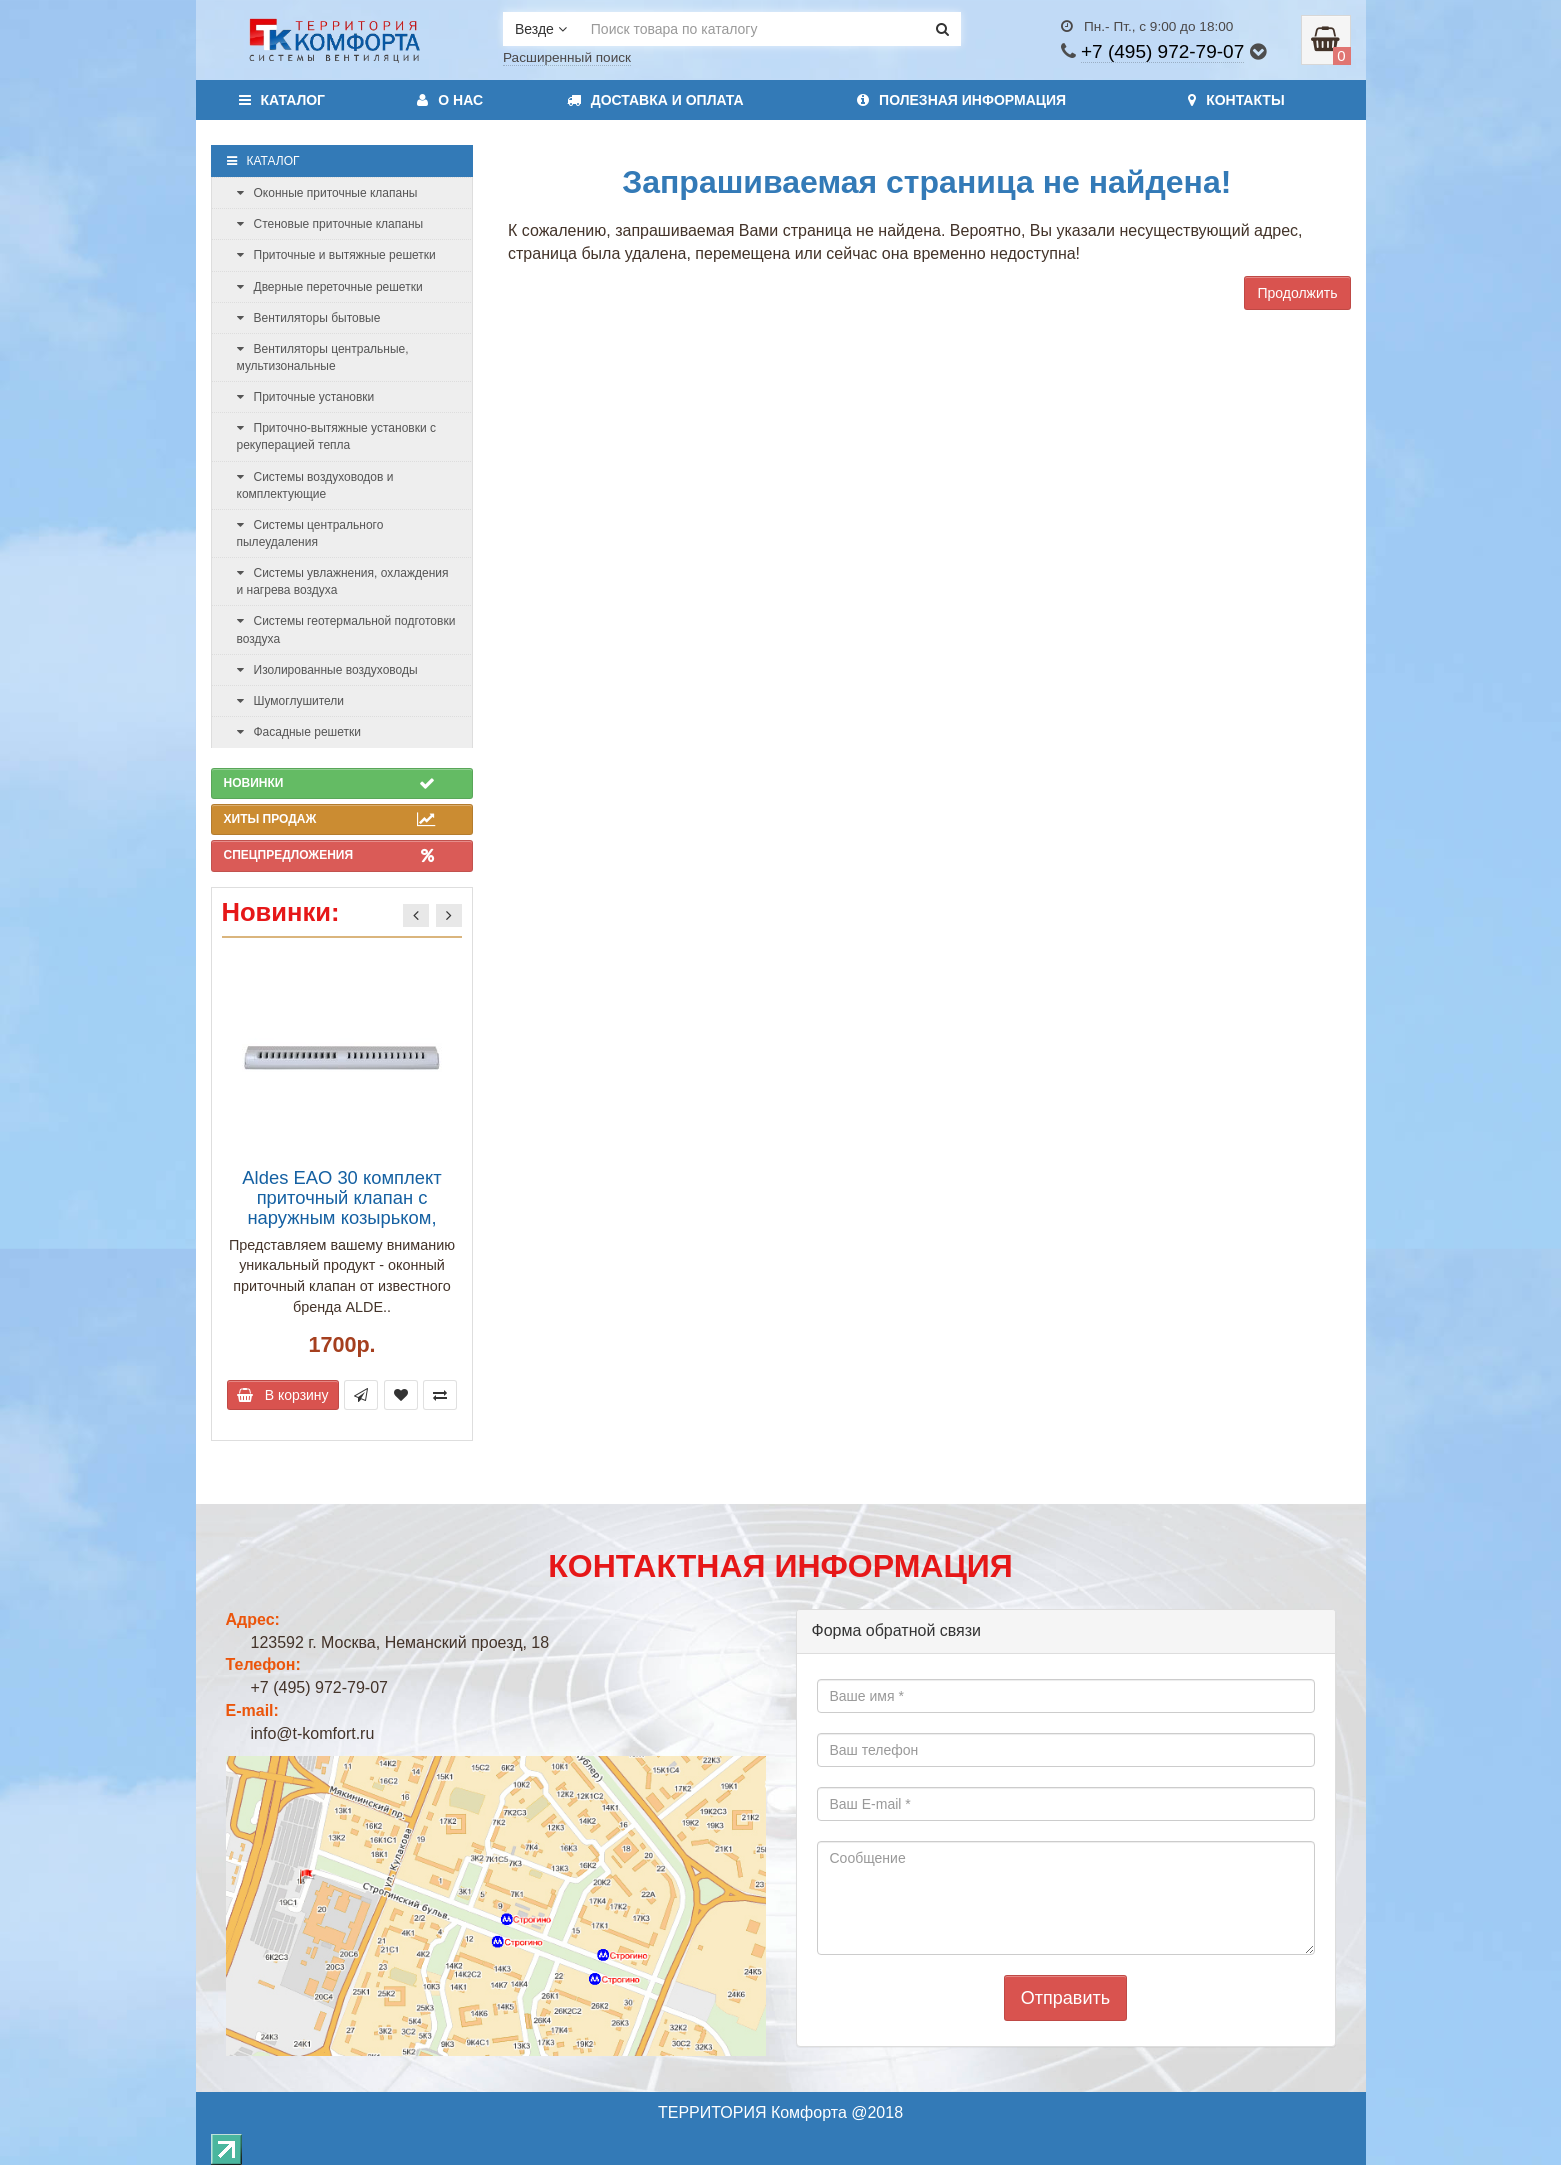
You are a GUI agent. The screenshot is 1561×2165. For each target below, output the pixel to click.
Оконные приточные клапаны (327, 193)
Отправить (1065, 1998)
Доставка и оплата (655, 100)
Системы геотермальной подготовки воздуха (346, 629)
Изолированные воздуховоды (327, 670)
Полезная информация (961, 100)
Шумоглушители (291, 701)
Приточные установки (306, 397)
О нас (450, 100)
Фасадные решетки (299, 732)
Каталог (282, 100)
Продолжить (1297, 293)
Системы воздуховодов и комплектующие (315, 485)
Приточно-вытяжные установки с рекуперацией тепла (336, 436)
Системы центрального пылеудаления (310, 533)
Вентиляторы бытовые (309, 318)
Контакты (1236, 100)
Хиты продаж (330, 819)
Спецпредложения (330, 855)
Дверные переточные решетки (330, 287)
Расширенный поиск (567, 57)
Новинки (330, 783)
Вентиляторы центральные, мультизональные (323, 357)
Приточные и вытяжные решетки (336, 255)
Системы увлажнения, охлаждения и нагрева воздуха (343, 581)
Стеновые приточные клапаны (330, 224)
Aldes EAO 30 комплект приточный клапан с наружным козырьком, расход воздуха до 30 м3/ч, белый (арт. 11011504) (342, 1218)
